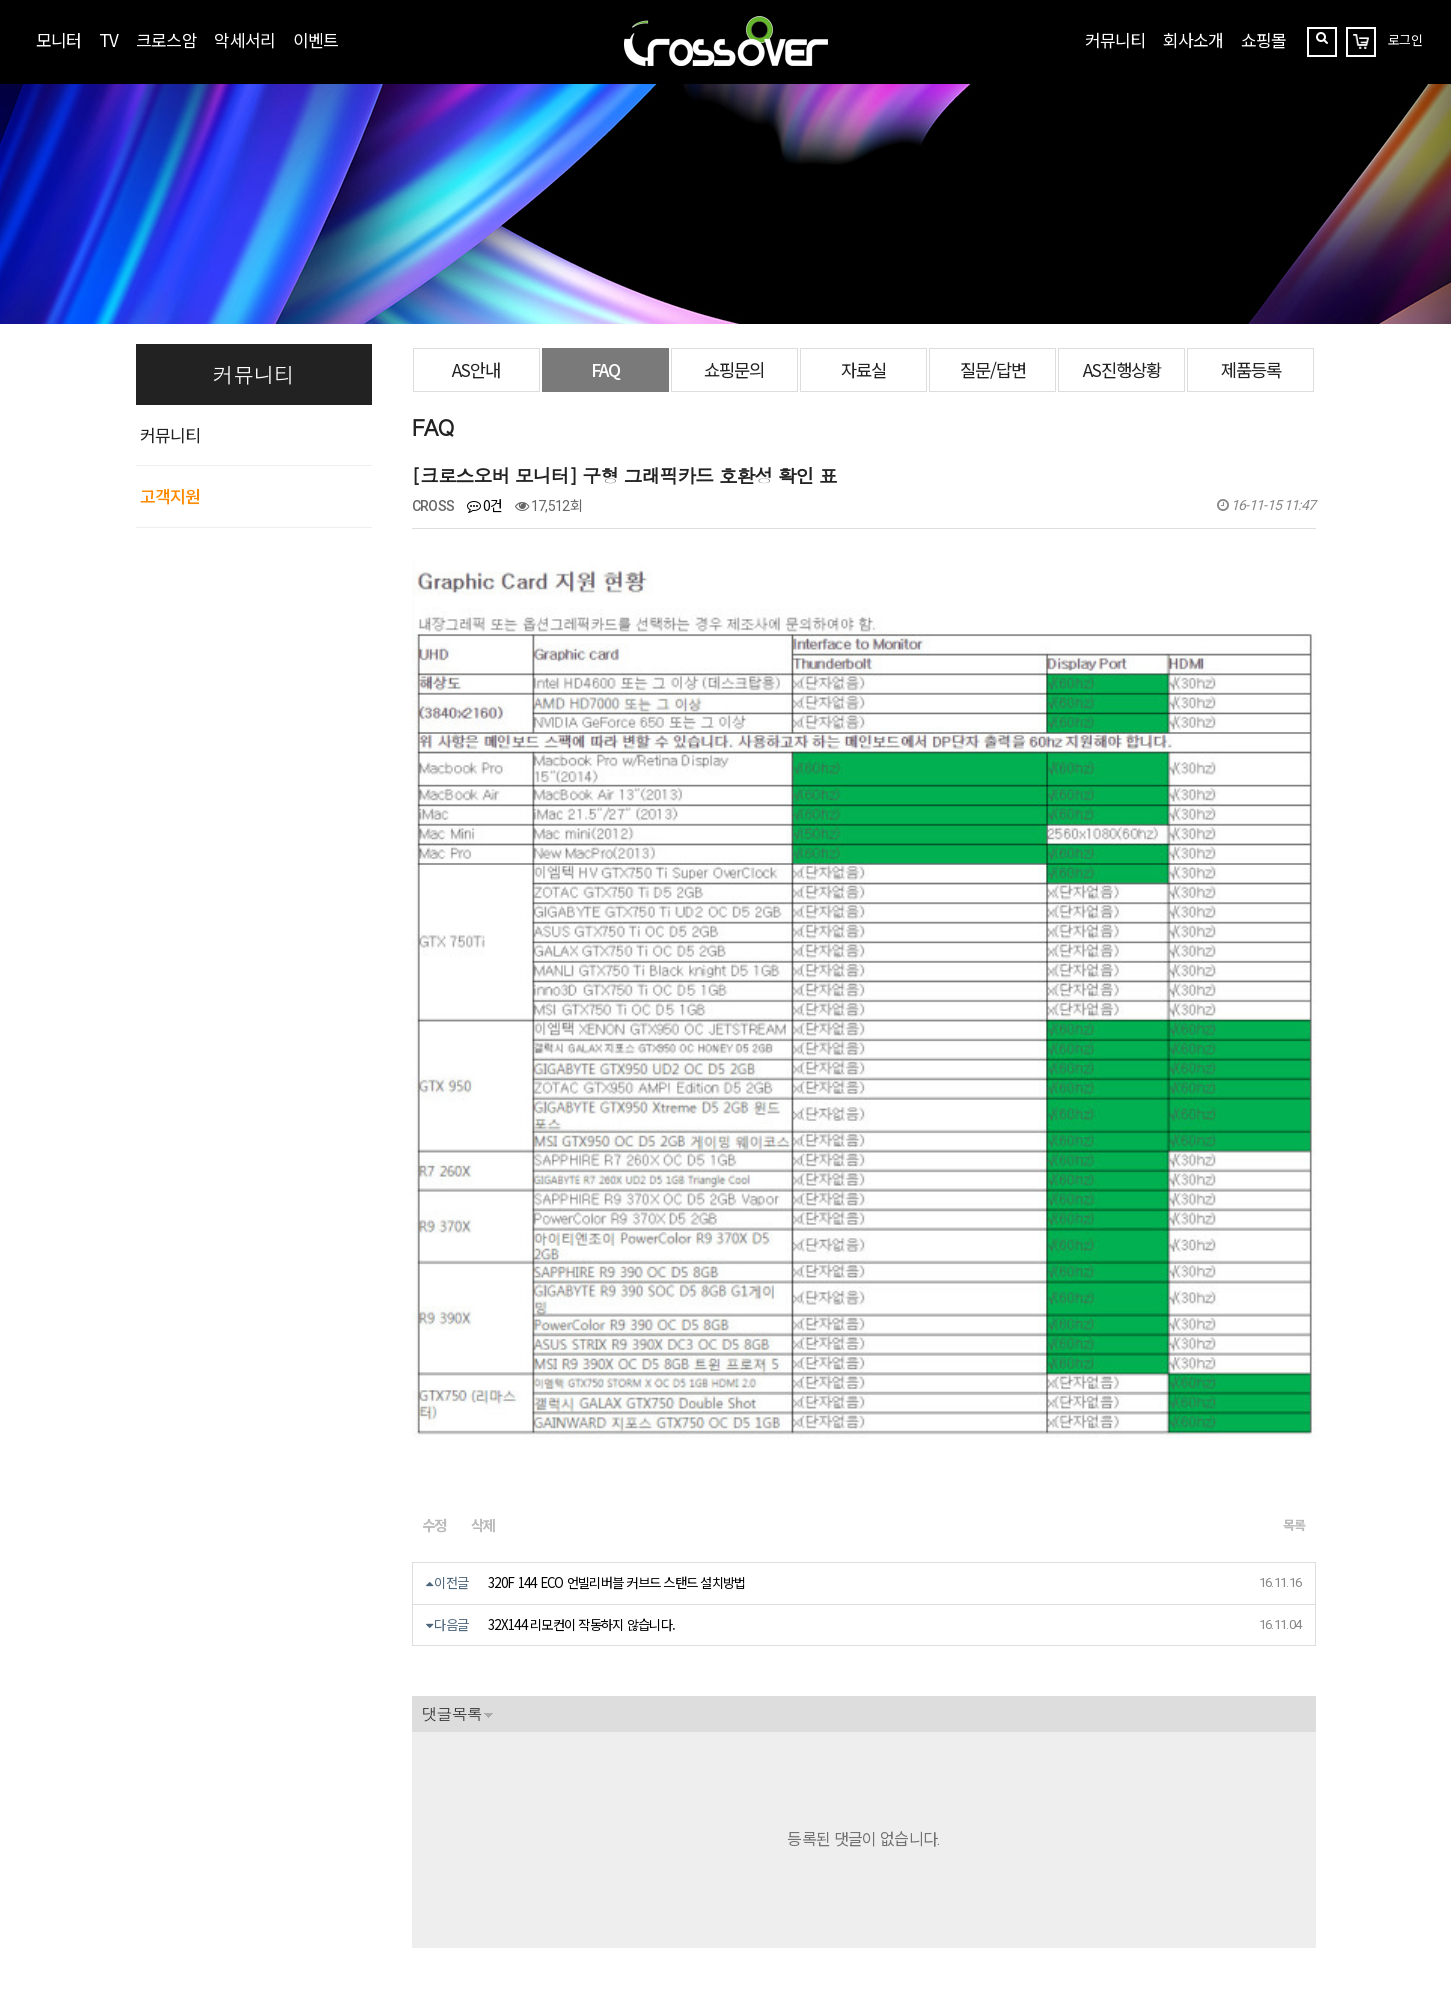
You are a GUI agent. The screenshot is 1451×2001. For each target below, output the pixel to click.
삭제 (483, 1227)
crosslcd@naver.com (199, 1851)
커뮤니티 (1115, 39)
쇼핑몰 (1263, 39)
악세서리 (244, 39)
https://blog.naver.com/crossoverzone (373, 1898)
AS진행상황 (1122, 369)
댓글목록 (452, 1415)
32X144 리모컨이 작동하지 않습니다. (581, 1326)
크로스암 (166, 39)
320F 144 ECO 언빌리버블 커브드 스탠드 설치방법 (616, 1285)
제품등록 (1251, 369)
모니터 (58, 39)
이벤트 (315, 39)
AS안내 (476, 369)
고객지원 (170, 495)
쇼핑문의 (734, 369)
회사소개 (1193, 39)
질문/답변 (993, 369)
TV (108, 39)
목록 (1294, 1227)
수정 (434, 1227)
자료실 (863, 369)
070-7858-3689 (209, 1874)
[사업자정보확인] (382, 1831)
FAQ (605, 369)
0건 (485, 505)
